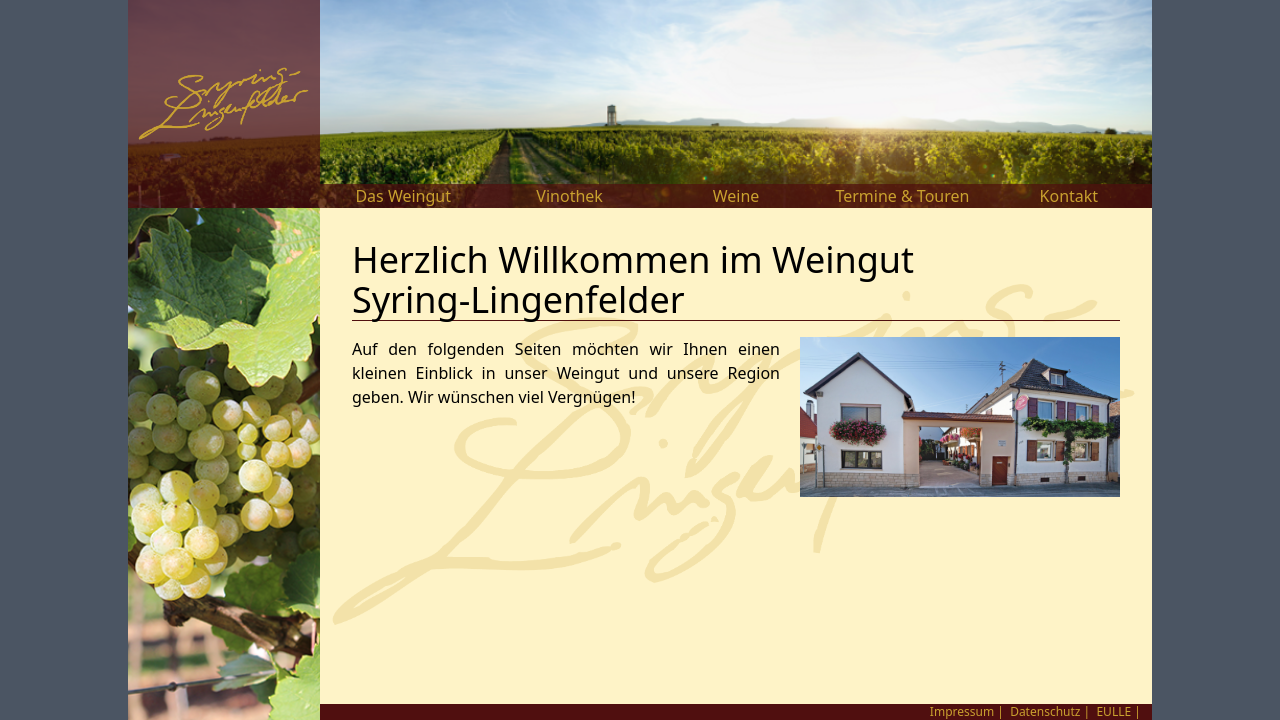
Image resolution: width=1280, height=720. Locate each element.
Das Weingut (403, 196)
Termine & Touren (902, 196)
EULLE (1113, 711)
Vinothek (569, 196)
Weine (736, 196)
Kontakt (1069, 196)
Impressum (962, 711)
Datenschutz (1045, 711)
